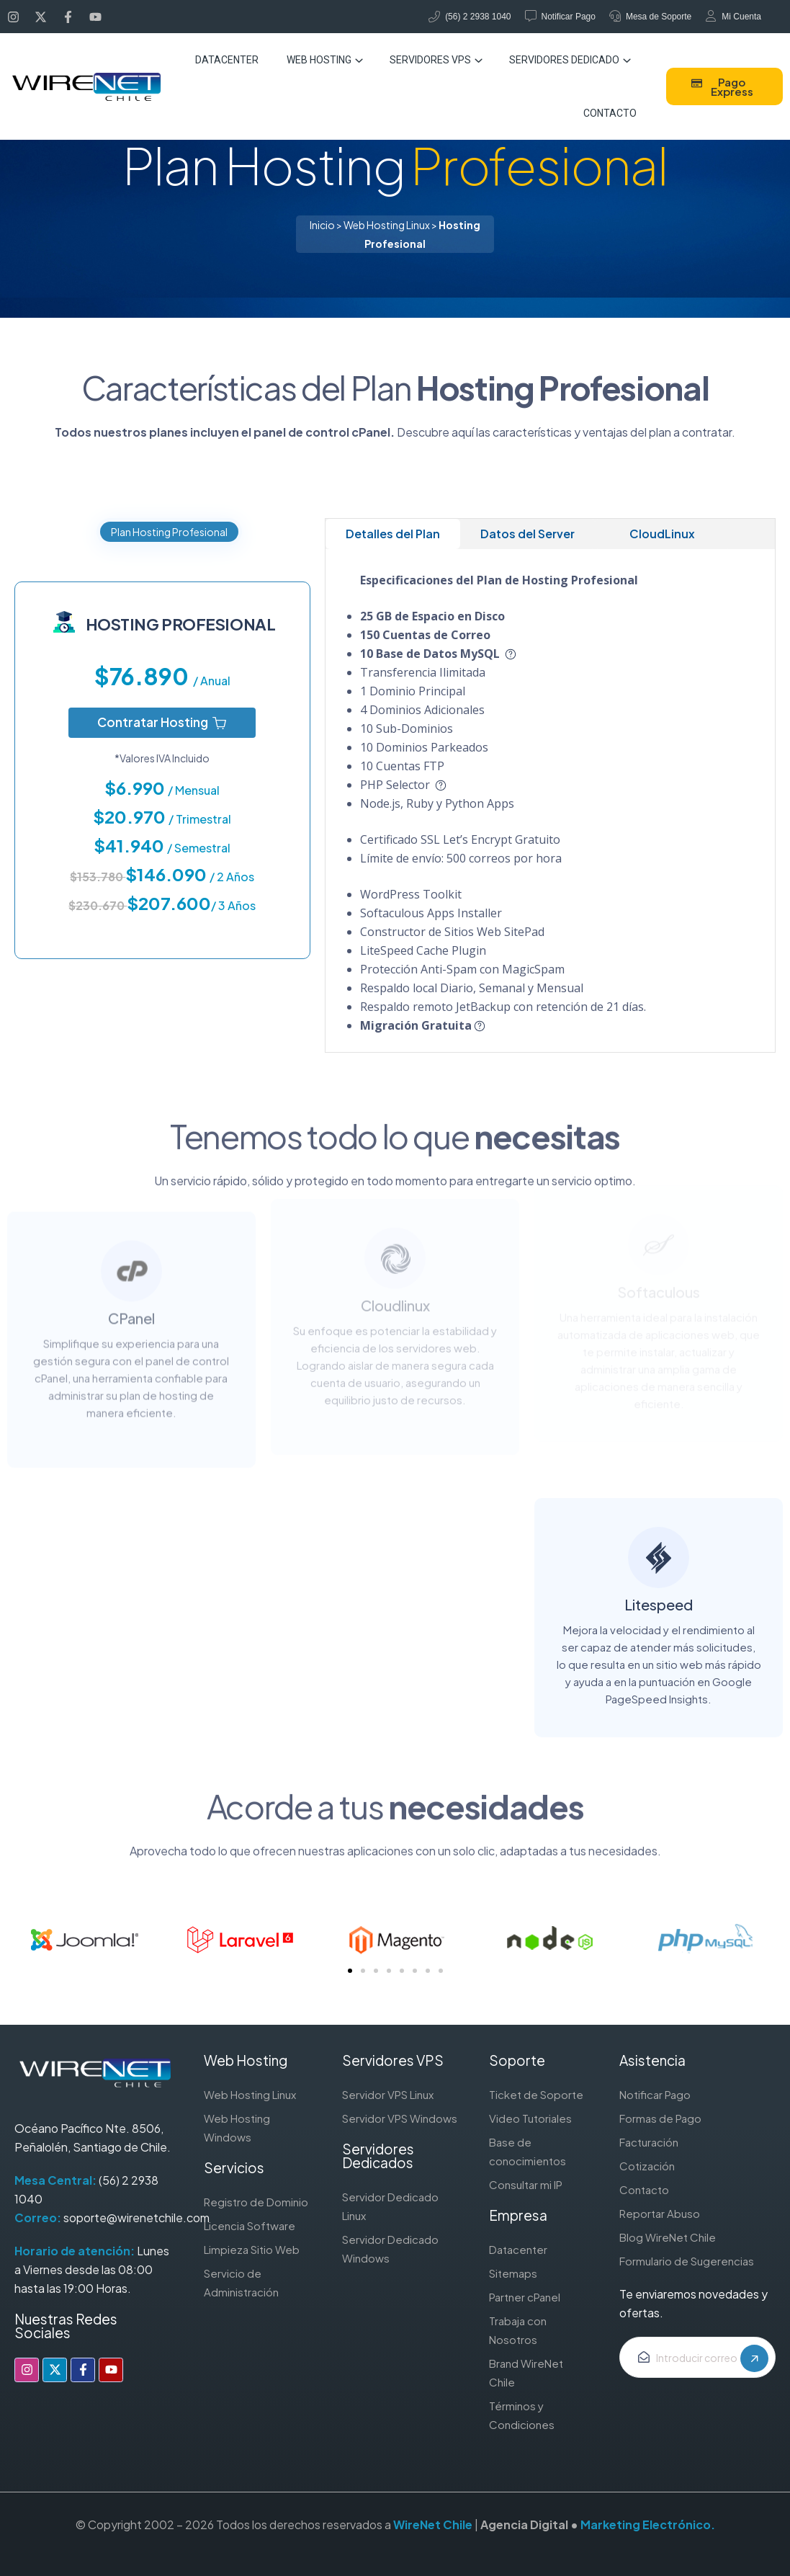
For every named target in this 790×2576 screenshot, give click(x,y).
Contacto (610, 113)
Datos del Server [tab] (527, 533)
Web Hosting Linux (387, 224)
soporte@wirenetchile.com (136, 2217)
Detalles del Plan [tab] (393, 533)
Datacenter (227, 60)
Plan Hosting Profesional (169, 531)
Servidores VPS (430, 60)
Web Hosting (319, 60)
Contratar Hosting (162, 722)
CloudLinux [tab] (662, 533)
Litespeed (658, 1581)
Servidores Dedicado (564, 60)
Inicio (322, 224)
